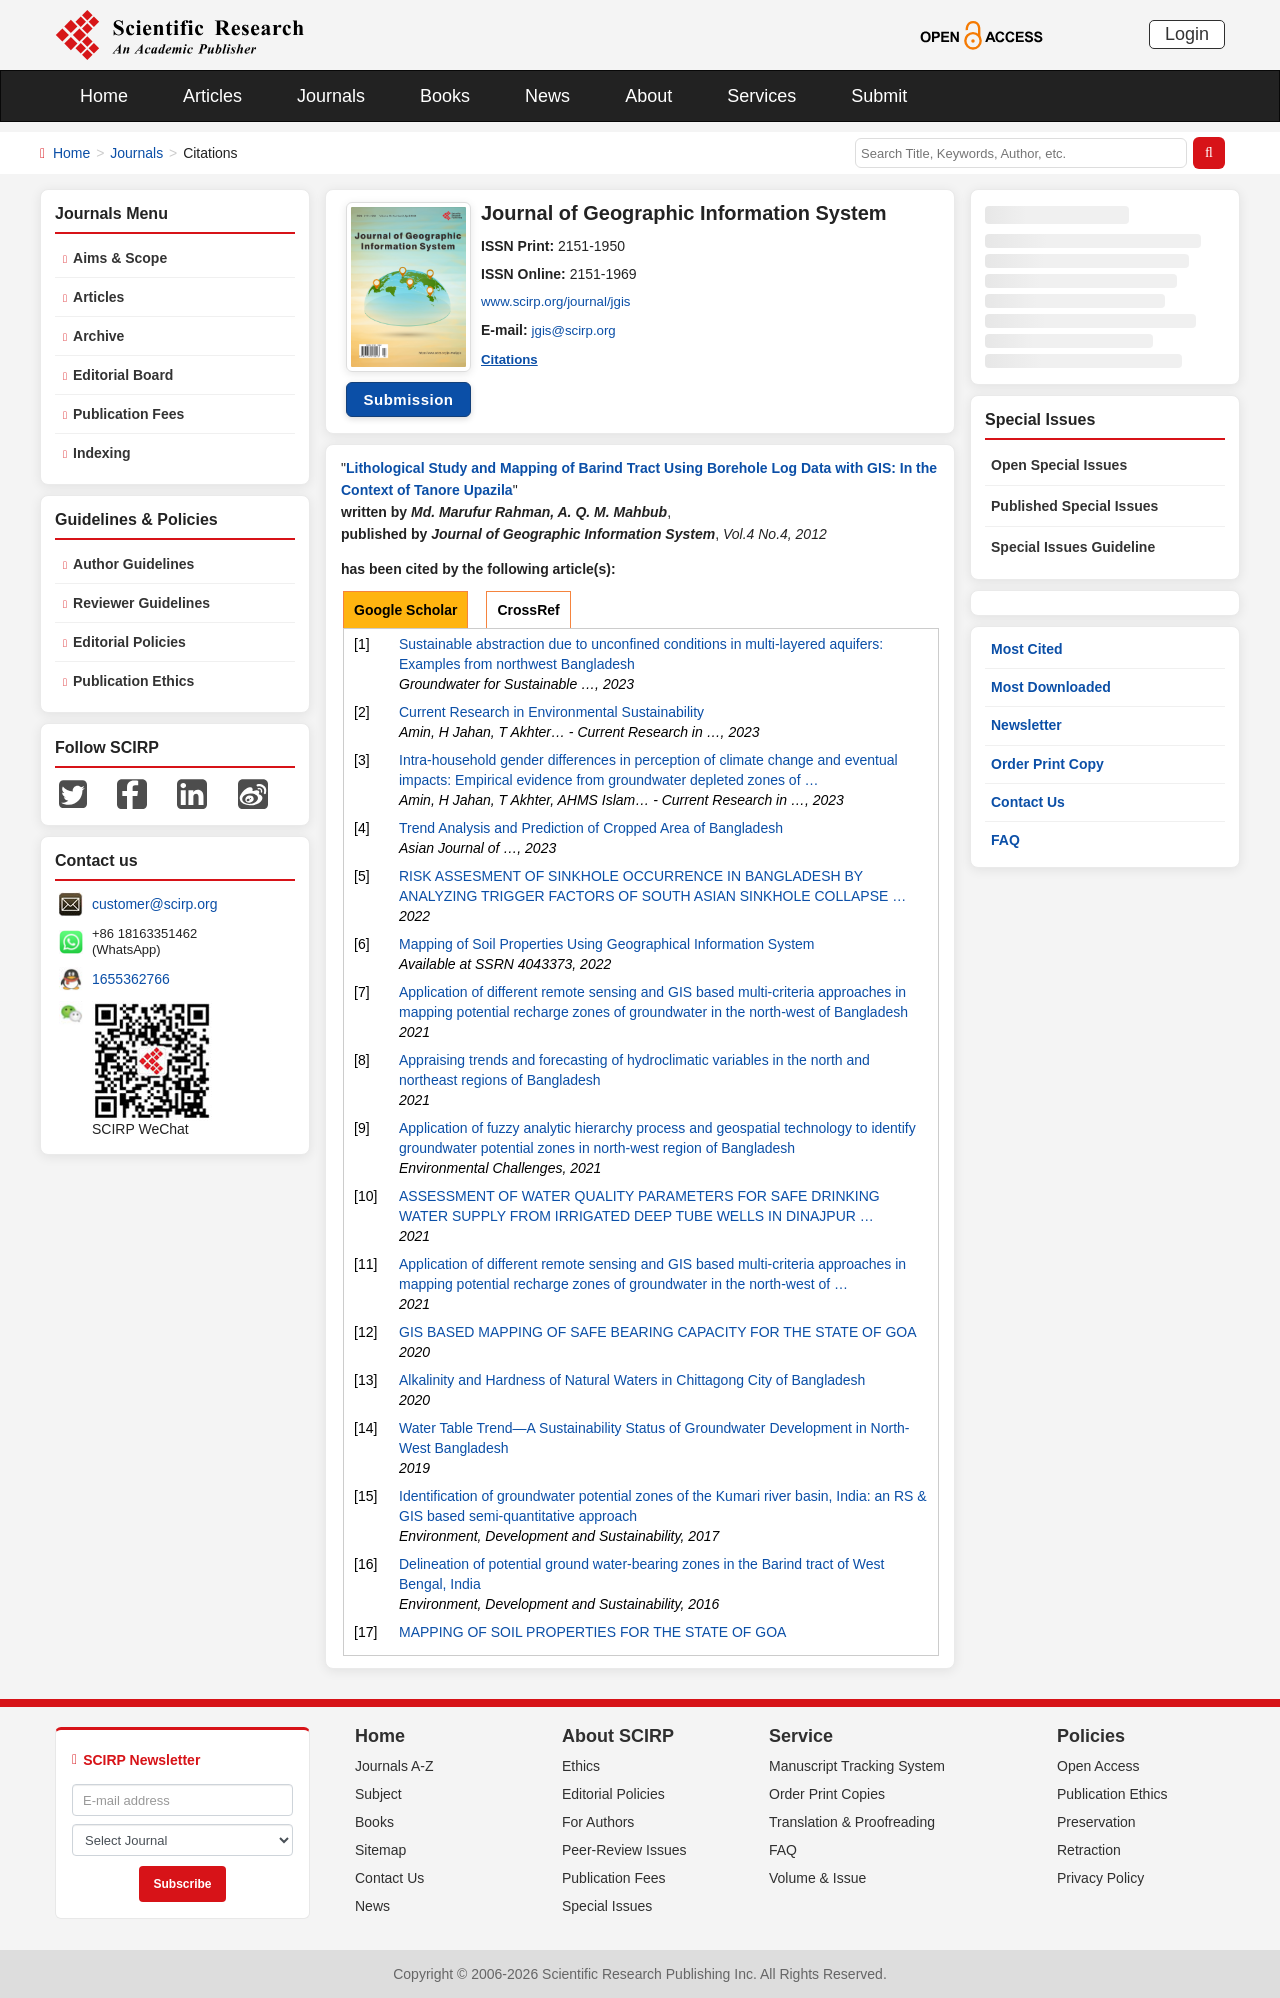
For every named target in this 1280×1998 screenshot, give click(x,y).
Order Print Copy (1047, 764)
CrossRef (528, 610)
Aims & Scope (120, 258)
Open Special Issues (1059, 465)
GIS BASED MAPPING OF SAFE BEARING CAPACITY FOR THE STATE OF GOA (658, 1332)
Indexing (102, 453)
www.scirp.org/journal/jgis (560, 302)
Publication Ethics (133, 681)
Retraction (1089, 1850)
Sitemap (380, 1850)
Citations (511, 358)
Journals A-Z (394, 1766)
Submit (879, 96)
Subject (378, 1794)
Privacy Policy (1100, 1878)
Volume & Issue (817, 1878)
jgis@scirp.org (576, 330)
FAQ (1005, 840)
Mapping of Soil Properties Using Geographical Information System (607, 944)
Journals (331, 96)
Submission (408, 399)
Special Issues (607, 1906)
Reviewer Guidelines (141, 603)
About (648, 96)
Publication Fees (128, 414)
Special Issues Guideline (1073, 547)
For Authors (598, 1822)
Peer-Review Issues (624, 1850)
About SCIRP (618, 1736)
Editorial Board (123, 375)
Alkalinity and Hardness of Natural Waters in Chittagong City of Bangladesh (632, 1380)
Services (761, 96)
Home (104, 96)
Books (445, 96)
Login (1187, 34)
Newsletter (1026, 725)
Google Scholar (405, 610)
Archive (98, 336)
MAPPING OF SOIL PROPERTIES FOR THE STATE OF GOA (592, 1632)
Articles (212, 96)
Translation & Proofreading (852, 1822)
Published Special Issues (1074, 506)
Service (801, 1736)
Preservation (1096, 1822)
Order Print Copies (827, 1794)
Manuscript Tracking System (857, 1766)
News (547, 96)
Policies (1091, 1736)
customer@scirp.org (154, 904)
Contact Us (1028, 802)
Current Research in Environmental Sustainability (551, 712)
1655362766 (131, 979)
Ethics (581, 1766)
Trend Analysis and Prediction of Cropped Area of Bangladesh (591, 828)
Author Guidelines (133, 564)
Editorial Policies (129, 642)
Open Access (1098, 1766)
